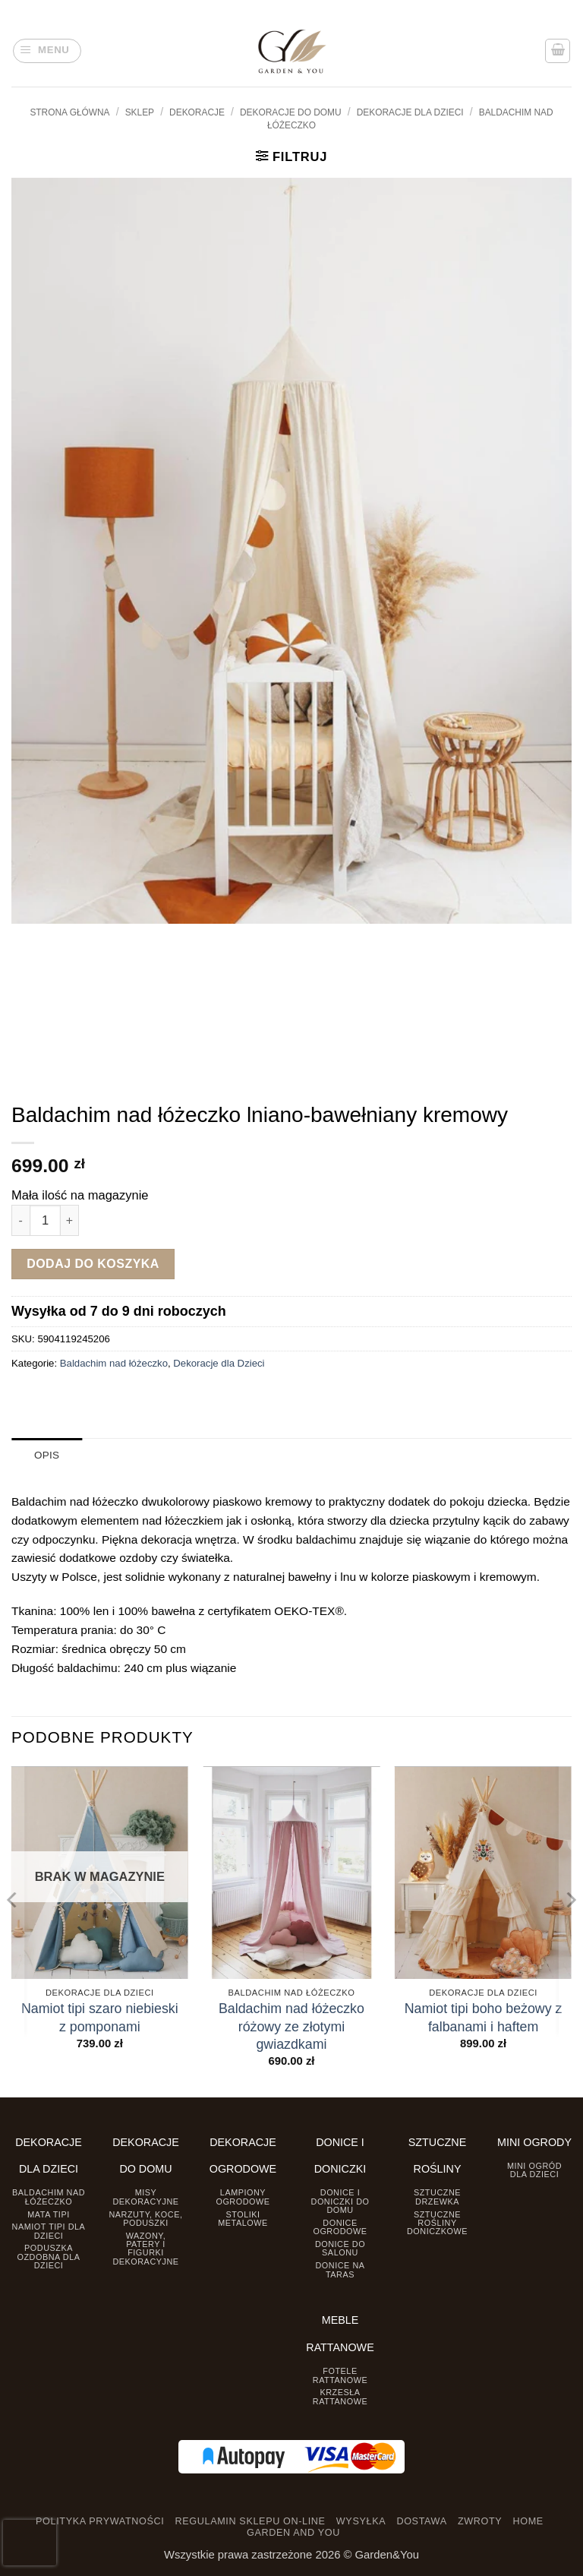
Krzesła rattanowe (340, 2396)
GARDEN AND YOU (293, 2532)
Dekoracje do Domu (291, 112)
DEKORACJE (197, 112)
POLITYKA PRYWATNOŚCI (100, 2521)
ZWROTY (480, 2521)
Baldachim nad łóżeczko (114, 1363)
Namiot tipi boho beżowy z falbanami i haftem (484, 2017)
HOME (528, 2521)
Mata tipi (48, 2213)
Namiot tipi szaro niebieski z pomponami (99, 2017)
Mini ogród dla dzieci (534, 2169)
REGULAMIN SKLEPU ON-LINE (250, 2521)
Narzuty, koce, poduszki (145, 2218)
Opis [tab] (46, 1455)
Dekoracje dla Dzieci (410, 112)
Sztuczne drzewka (437, 2196)
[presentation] (29, 2542)
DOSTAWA (421, 2521)
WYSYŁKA (361, 2521)
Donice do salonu (340, 2248)
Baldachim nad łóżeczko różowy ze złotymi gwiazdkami (291, 2026)
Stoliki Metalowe (243, 2218)
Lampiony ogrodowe (242, 2196)
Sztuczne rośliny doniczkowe (437, 2222)
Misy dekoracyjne (145, 2196)
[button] (47, 51)
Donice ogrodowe (340, 2226)
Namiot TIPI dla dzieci (49, 2230)
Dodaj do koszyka (93, 1263)
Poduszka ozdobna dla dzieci (48, 2256)
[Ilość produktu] (45, 1220)
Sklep (139, 112)
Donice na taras (339, 2269)
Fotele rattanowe (340, 2375)
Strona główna (69, 112)
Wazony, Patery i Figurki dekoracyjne (145, 2247)
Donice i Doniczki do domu (340, 2201)
